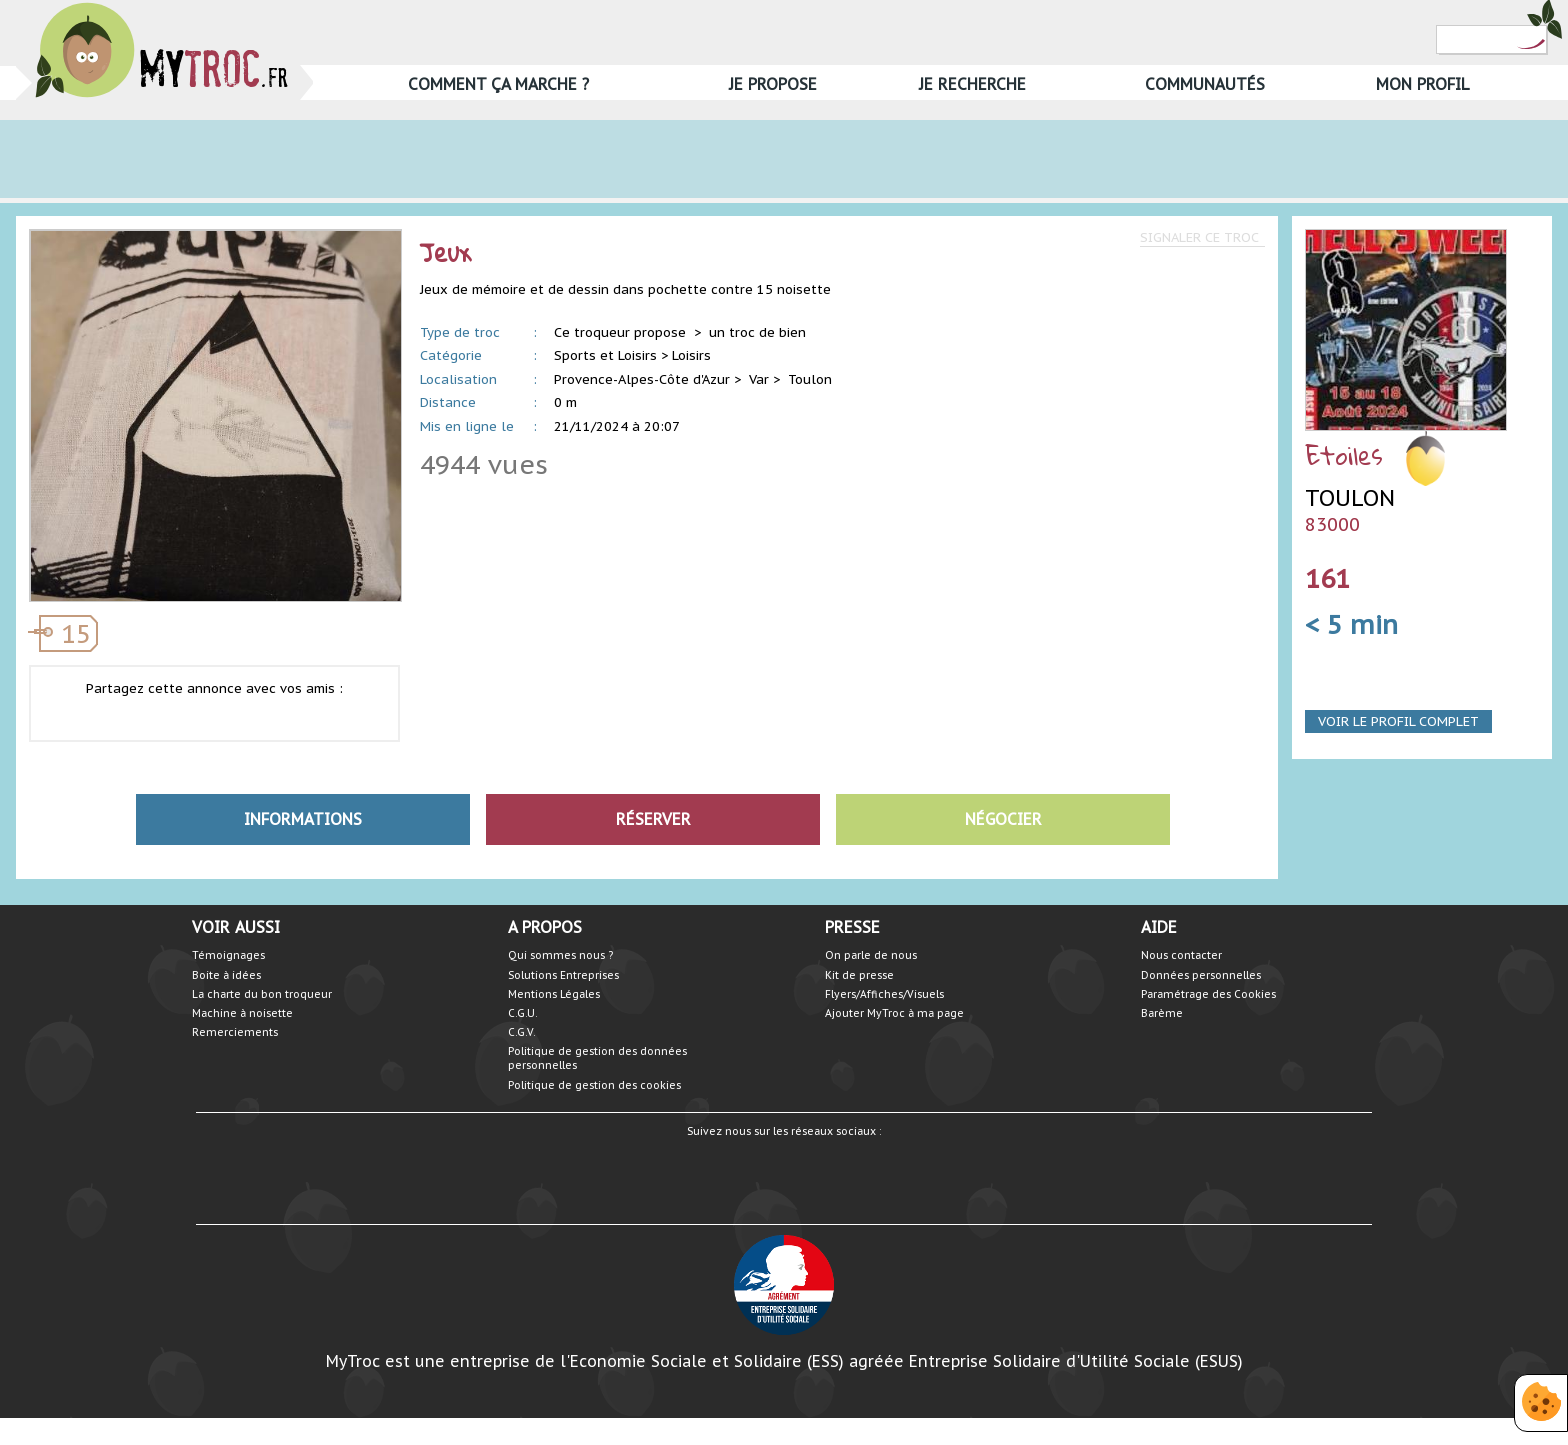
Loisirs (691, 355)
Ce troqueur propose (622, 332)
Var (759, 379)
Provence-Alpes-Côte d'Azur (642, 379)
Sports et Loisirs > (611, 355)
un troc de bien (757, 332)
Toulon (810, 379)
